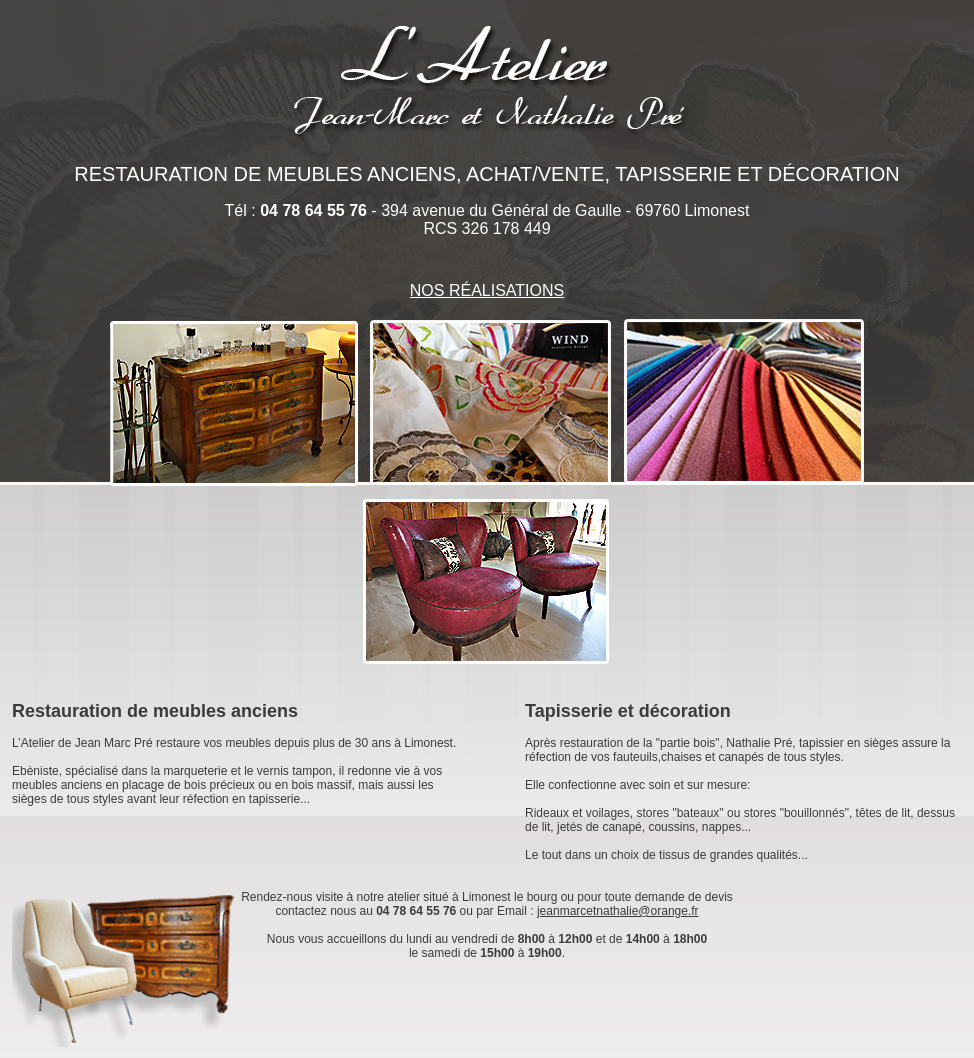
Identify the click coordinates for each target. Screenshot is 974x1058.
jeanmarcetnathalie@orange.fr (618, 911)
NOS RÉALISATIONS (487, 290)
